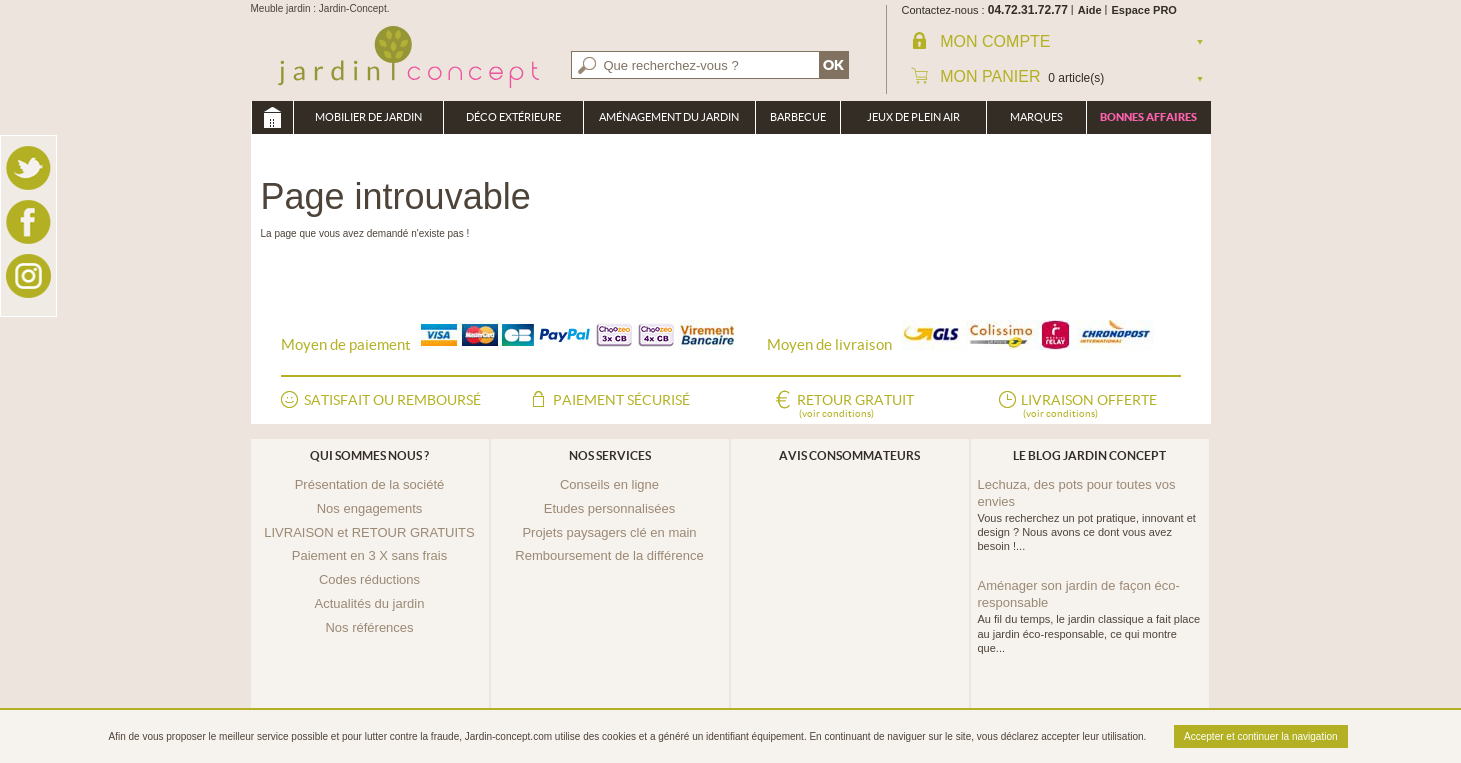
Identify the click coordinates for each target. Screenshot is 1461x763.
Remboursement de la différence (609, 555)
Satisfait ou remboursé (392, 400)
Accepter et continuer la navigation (1260, 736)
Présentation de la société (370, 484)
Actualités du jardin (370, 603)
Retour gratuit (855, 407)
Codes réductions (369, 579)
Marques (1036, 117)
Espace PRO (1144, 10)
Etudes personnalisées (610, 508)
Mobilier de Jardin (368, 117)
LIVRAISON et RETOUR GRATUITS (369, 532)
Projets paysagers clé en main (609, 532)
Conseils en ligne (609, 484)
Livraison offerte (1089, 407)
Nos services (610, 455)
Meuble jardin (272, 117)
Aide (1090, 10)
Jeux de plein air (913, 117)
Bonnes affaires (1148, 117)
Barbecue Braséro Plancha (798, 122)
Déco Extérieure (513, 117)
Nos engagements (370, 508)
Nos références (369, 627)
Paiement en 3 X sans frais (369, 555)
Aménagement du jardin (669, 117)
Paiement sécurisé (621, 400)
